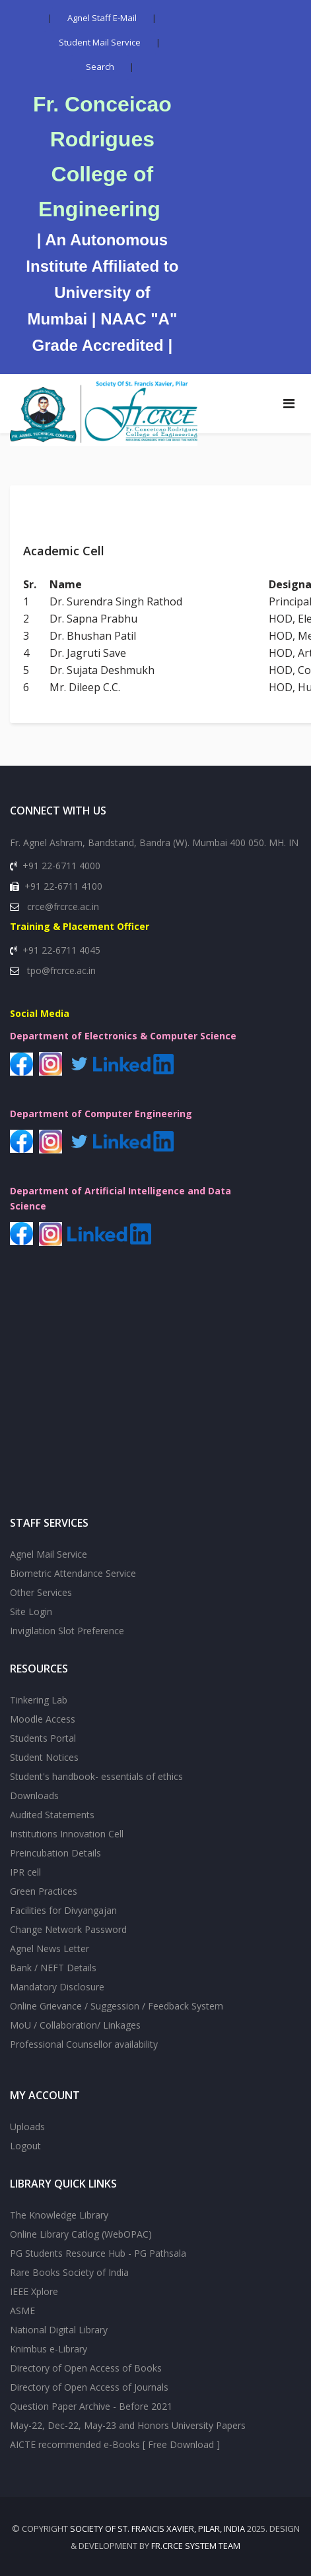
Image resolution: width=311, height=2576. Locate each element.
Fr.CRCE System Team (195, 2546)
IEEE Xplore (34, 2291)
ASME (22, 2310)
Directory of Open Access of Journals (89, 2387)
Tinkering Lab (38, 1700)
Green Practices (43, 1891)
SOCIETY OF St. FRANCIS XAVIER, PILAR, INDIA (157, 2528)
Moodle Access (42, 1719)
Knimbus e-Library (48, 2349)
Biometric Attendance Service (73, 1573)
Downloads (34, 1795)
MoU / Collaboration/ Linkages (75, 2025)
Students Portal (43, 1738)
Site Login (31, 1611)
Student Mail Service (100, 42)
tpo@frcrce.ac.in (61, 970)
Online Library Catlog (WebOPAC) (81, 2234)
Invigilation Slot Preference (67, 1630)
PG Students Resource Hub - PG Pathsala (98, 2253)
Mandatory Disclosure (57, 1986)
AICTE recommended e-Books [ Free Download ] (115, 2444)
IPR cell (25, 1872)
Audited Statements (52, 1814)
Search (100, 67)
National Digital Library (59, 2329)
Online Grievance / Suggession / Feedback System (116, 2006)
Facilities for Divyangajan (63, 1910)
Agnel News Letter (49, 1948)
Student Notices (44, 1757)
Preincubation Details (55, 1853)
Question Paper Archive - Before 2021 (91, 2406)
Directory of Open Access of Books (86, 2368)
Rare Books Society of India (69, 2272)
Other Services (41, 1592)
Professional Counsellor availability (84, 2044)
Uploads (27, 2126)
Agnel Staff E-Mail (102, 18)
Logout (25, 2145)
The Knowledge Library (59, 2215)
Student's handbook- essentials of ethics (96, 1776)
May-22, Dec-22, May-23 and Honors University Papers (128, 2425)
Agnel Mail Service (48, 1554)
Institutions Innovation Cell (66, 1833)
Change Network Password (68, 1929)
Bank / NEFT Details (53, 1967)
